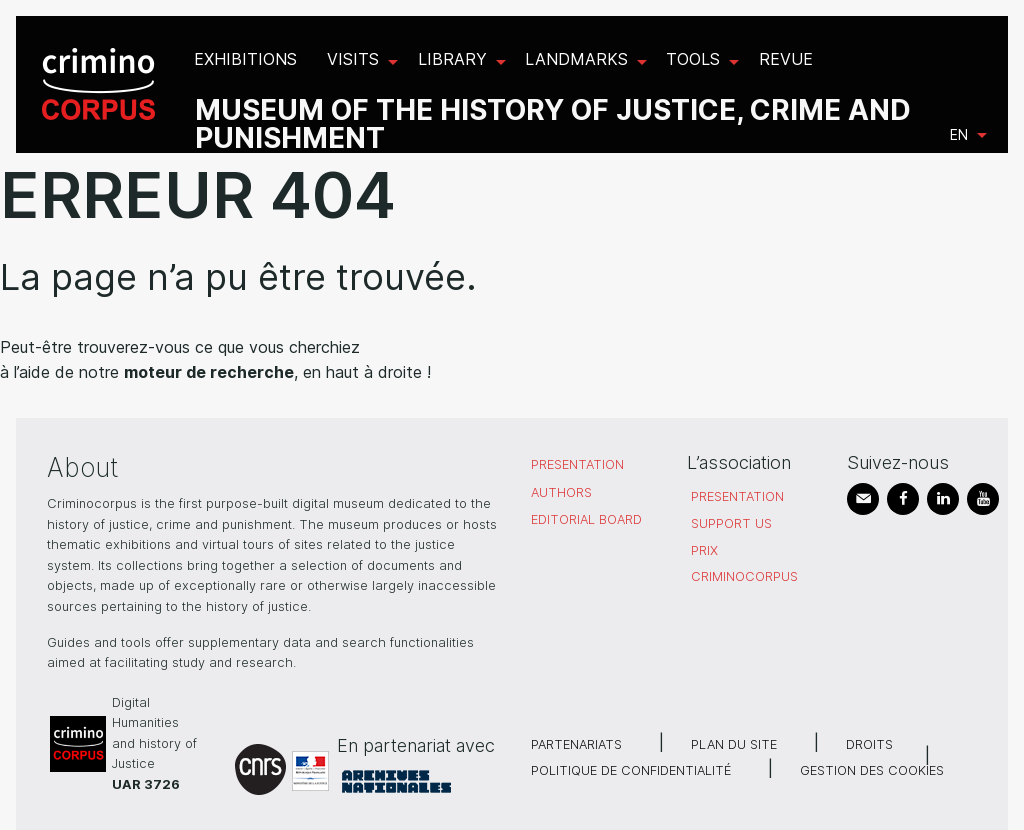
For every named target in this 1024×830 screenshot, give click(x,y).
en (959, 134)
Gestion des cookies (872, 770)
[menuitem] (101, 84)
